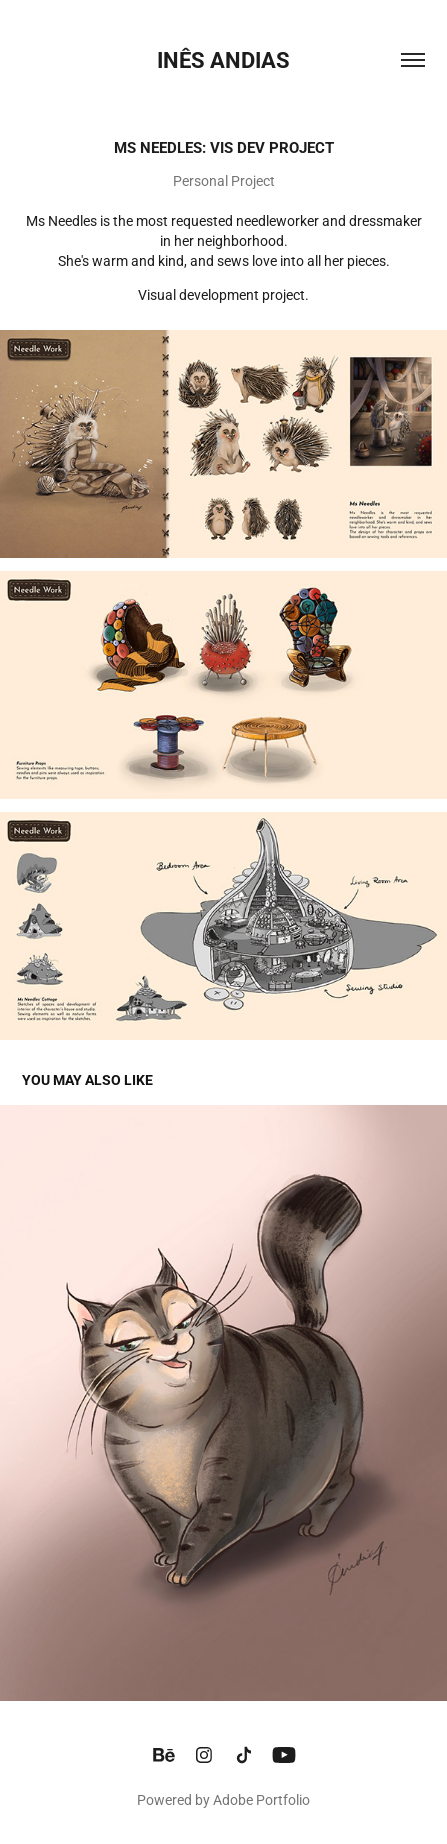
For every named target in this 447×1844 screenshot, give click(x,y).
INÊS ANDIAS (223, 59)
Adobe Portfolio (261, 1799)
